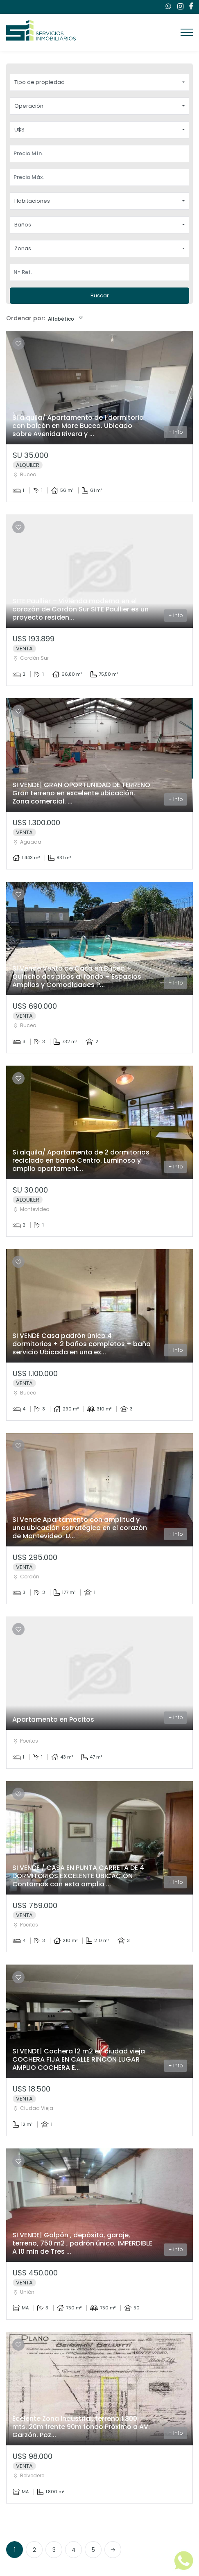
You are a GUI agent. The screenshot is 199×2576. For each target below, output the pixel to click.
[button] (99, 82)
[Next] (112, 2549)
